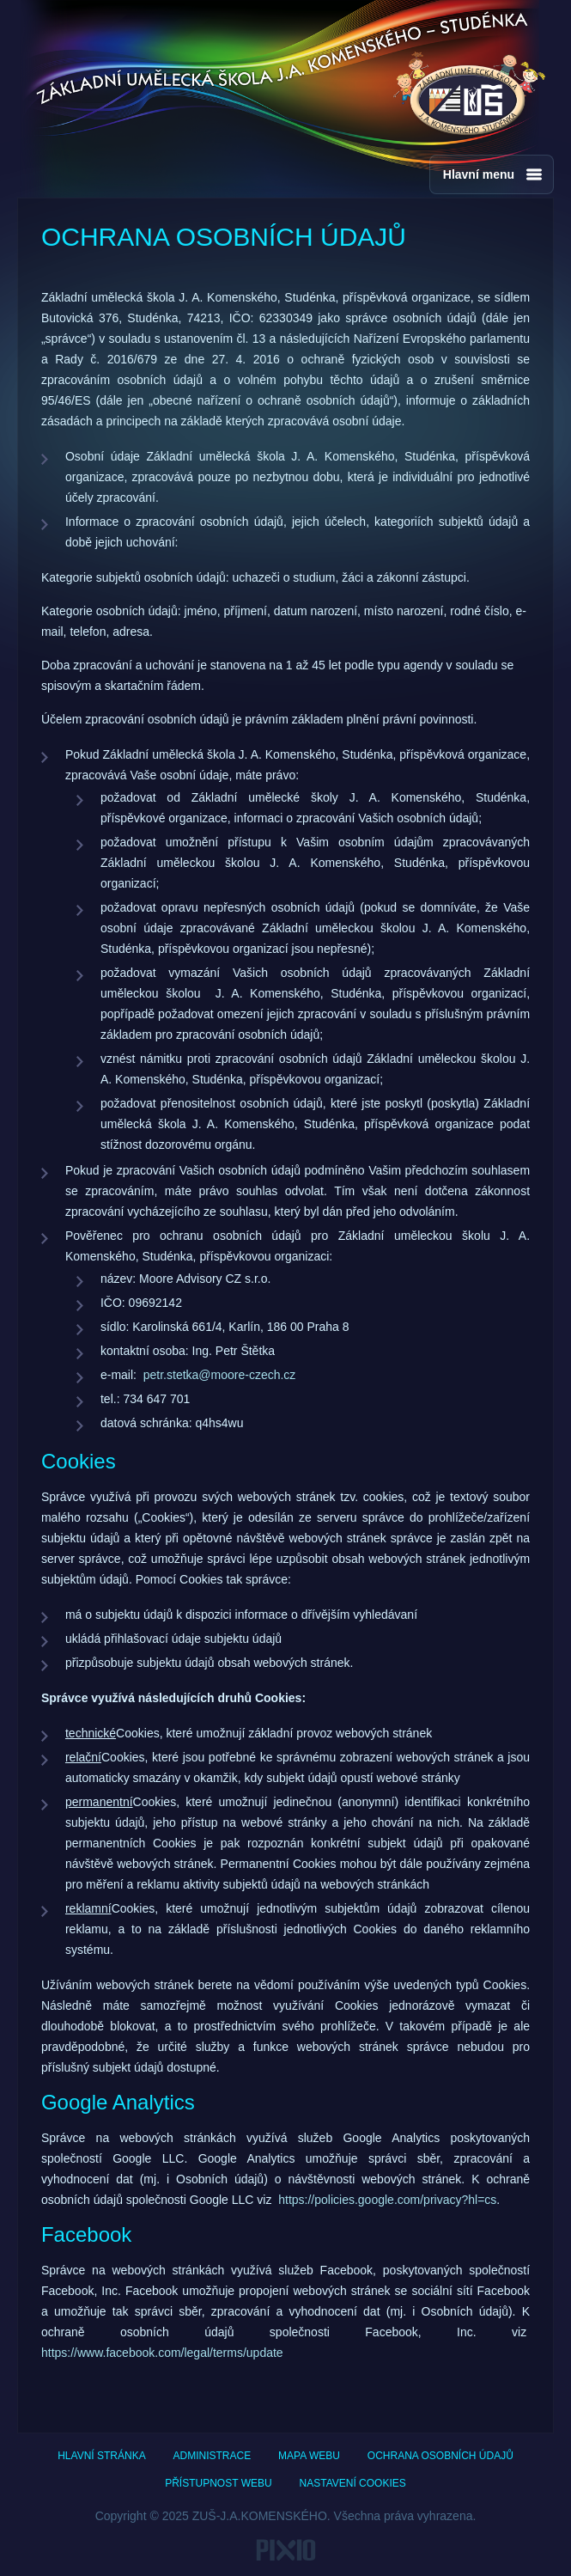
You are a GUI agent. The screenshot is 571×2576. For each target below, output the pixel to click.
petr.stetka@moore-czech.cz (219, 1375)
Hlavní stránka (101, 2456)
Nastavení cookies (353, 2483)
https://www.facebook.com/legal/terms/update (162, 2352)
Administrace (212, 2456)
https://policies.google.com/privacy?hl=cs (387, 2200)
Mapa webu (309, 2456)
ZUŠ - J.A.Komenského (469, 94)
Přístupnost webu (218, 2483)
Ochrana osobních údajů (440, 2456)
